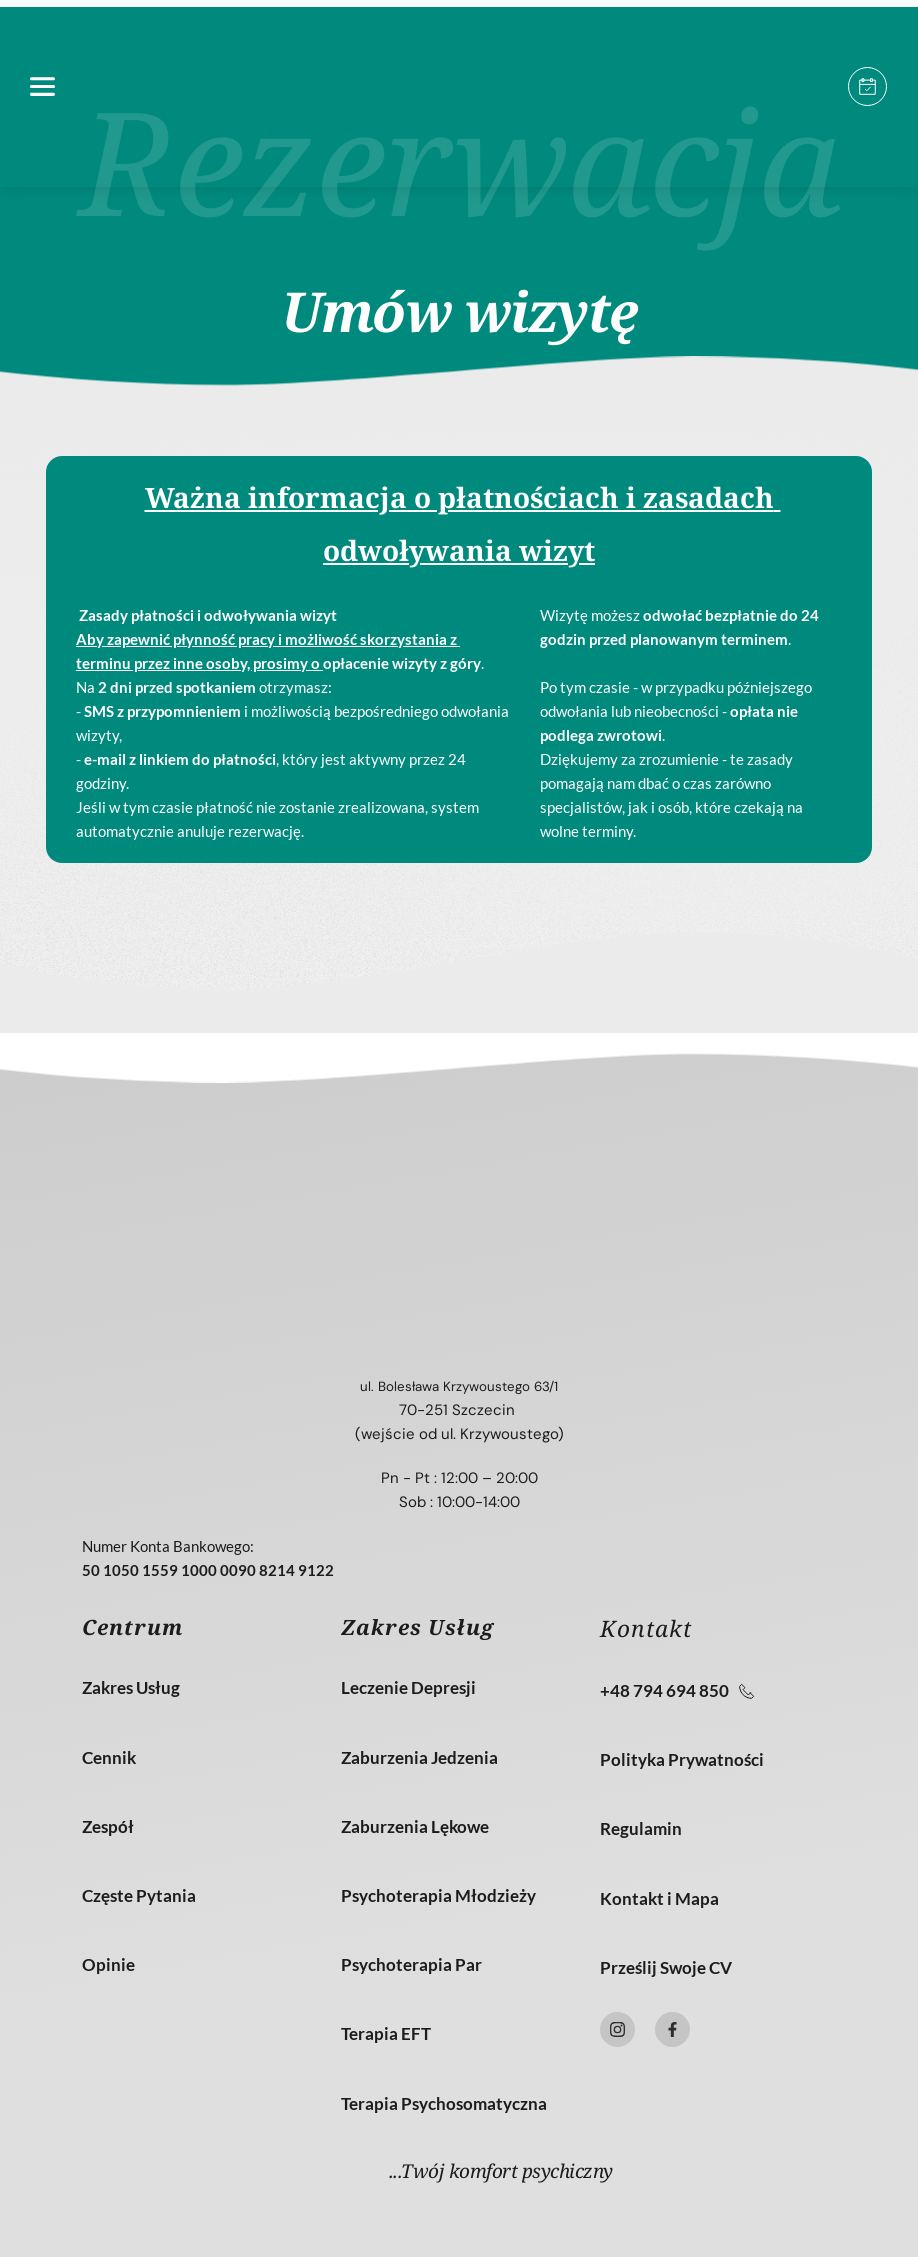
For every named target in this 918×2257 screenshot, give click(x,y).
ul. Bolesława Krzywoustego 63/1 (459, 1386)
